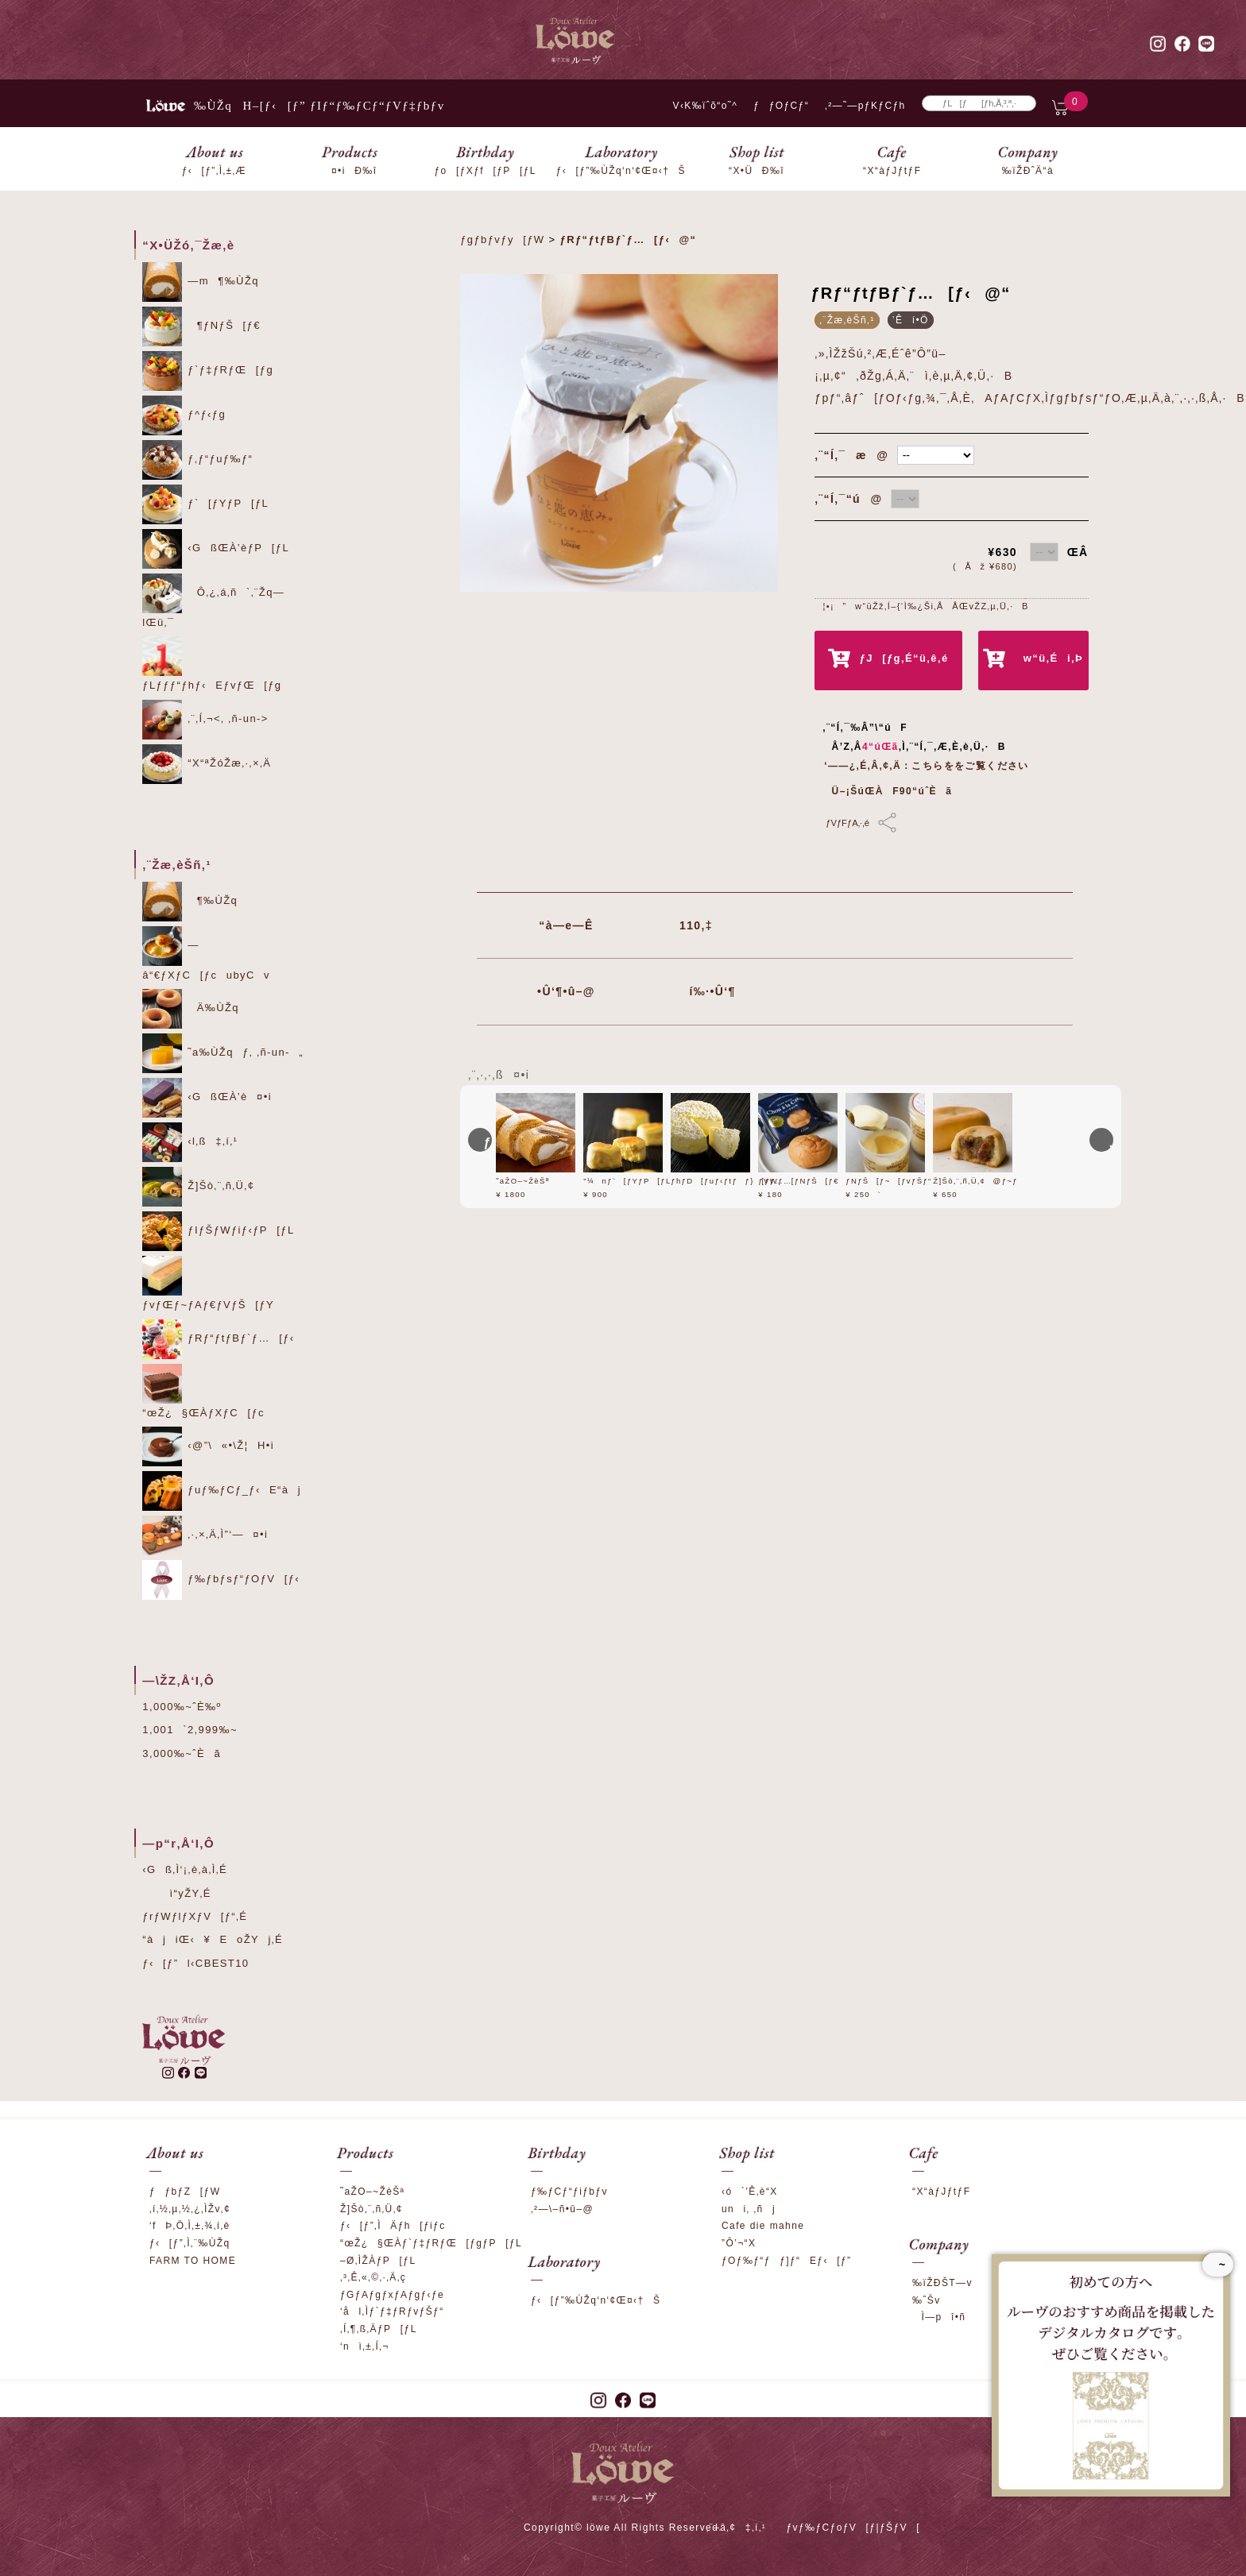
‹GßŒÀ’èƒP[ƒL (215, 549)
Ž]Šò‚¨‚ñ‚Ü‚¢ (198, 1187)
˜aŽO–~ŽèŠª (523, 1180)
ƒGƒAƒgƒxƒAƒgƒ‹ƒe (392, 2294)
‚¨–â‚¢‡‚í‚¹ (736, 2527)
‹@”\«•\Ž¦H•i (208, 1446)
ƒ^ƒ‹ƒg (184, 415)
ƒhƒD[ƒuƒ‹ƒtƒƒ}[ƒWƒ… (731, 1180)
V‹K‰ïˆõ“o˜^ (700, 105)
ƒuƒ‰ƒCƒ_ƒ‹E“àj (221, 1491)
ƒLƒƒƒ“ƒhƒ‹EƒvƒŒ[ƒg (211, 663)
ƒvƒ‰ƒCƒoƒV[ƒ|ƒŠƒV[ (853, 2527)
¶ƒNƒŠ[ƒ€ (201, 326)
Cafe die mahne (763, 2225)
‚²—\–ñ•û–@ (562, 2209)
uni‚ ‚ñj (749, 2209)
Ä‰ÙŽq (190, 1009)
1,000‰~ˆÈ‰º (181, 1707)
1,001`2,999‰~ (190, 1730)
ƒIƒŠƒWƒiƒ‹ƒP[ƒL (218, 1231)
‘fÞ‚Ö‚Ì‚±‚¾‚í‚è (189, 2225)
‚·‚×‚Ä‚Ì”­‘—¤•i (205, 1535)
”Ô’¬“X (739, 2243)
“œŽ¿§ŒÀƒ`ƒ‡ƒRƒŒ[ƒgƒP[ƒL (431, 2243)
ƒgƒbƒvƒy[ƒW (502, 239)
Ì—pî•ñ (938, 2317)
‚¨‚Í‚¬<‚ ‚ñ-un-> (205, 720)
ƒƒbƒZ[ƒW (184, 2191)
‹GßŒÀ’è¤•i (207, 1098)
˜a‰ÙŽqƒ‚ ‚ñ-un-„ (223, 1053)
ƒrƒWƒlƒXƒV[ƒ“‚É (194, 1916)
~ (1217, 2264)
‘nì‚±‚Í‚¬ (364, 2346)
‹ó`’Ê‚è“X (750, 2191)
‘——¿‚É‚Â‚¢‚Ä (862, 765)
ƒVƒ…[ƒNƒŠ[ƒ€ (798, 1180)
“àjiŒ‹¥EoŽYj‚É (212, 1939)
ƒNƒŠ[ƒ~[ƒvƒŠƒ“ (889, 1180)
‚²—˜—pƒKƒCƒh (865, 105)
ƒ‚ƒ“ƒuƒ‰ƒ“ (197, 460)
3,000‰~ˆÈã (181, 1753)
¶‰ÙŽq (190, 901)
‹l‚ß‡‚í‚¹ (190, 1142)
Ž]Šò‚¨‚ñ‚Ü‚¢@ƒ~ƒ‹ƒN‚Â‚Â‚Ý (996, 1180)
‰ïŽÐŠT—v (942, 2282)
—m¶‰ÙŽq (200, 282)
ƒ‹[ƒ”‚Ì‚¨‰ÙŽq (189, 2243)
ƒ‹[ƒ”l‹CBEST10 (195, 1963)
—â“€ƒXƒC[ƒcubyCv (206, 953)
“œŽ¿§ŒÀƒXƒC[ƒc (203, 1391)
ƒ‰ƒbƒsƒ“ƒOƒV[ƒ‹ (221, 1580)
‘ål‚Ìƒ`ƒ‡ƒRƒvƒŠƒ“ (392, 2311)
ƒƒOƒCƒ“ (781, 105)
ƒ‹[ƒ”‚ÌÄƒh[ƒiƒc (393, 2225)
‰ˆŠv (926, 2300)
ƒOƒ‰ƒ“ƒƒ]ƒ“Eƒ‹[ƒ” (786, 2260)
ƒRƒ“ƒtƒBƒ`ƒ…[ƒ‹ (218, 1339)
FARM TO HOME (192, 2260)
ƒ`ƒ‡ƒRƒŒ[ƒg (207, 371)
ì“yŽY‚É (176, 1893)
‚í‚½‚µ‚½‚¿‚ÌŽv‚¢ (189, 2209)
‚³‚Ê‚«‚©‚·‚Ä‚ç (373, 2277)
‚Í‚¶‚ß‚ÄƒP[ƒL (378, 2329)
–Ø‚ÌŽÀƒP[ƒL (378, 2260)
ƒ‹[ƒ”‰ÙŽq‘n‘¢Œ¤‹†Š (595, 2300)
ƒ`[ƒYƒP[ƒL (205, 504)
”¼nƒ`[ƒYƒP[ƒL (627, 1180)
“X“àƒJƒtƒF (941, 2191)
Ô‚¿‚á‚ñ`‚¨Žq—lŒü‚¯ (213, 601)
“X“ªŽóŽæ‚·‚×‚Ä (206, 764)
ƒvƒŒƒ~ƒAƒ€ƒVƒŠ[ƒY (208, 1283)
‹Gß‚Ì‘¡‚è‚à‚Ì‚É (184, 1869)
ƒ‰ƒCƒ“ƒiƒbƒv (569, 2191)
